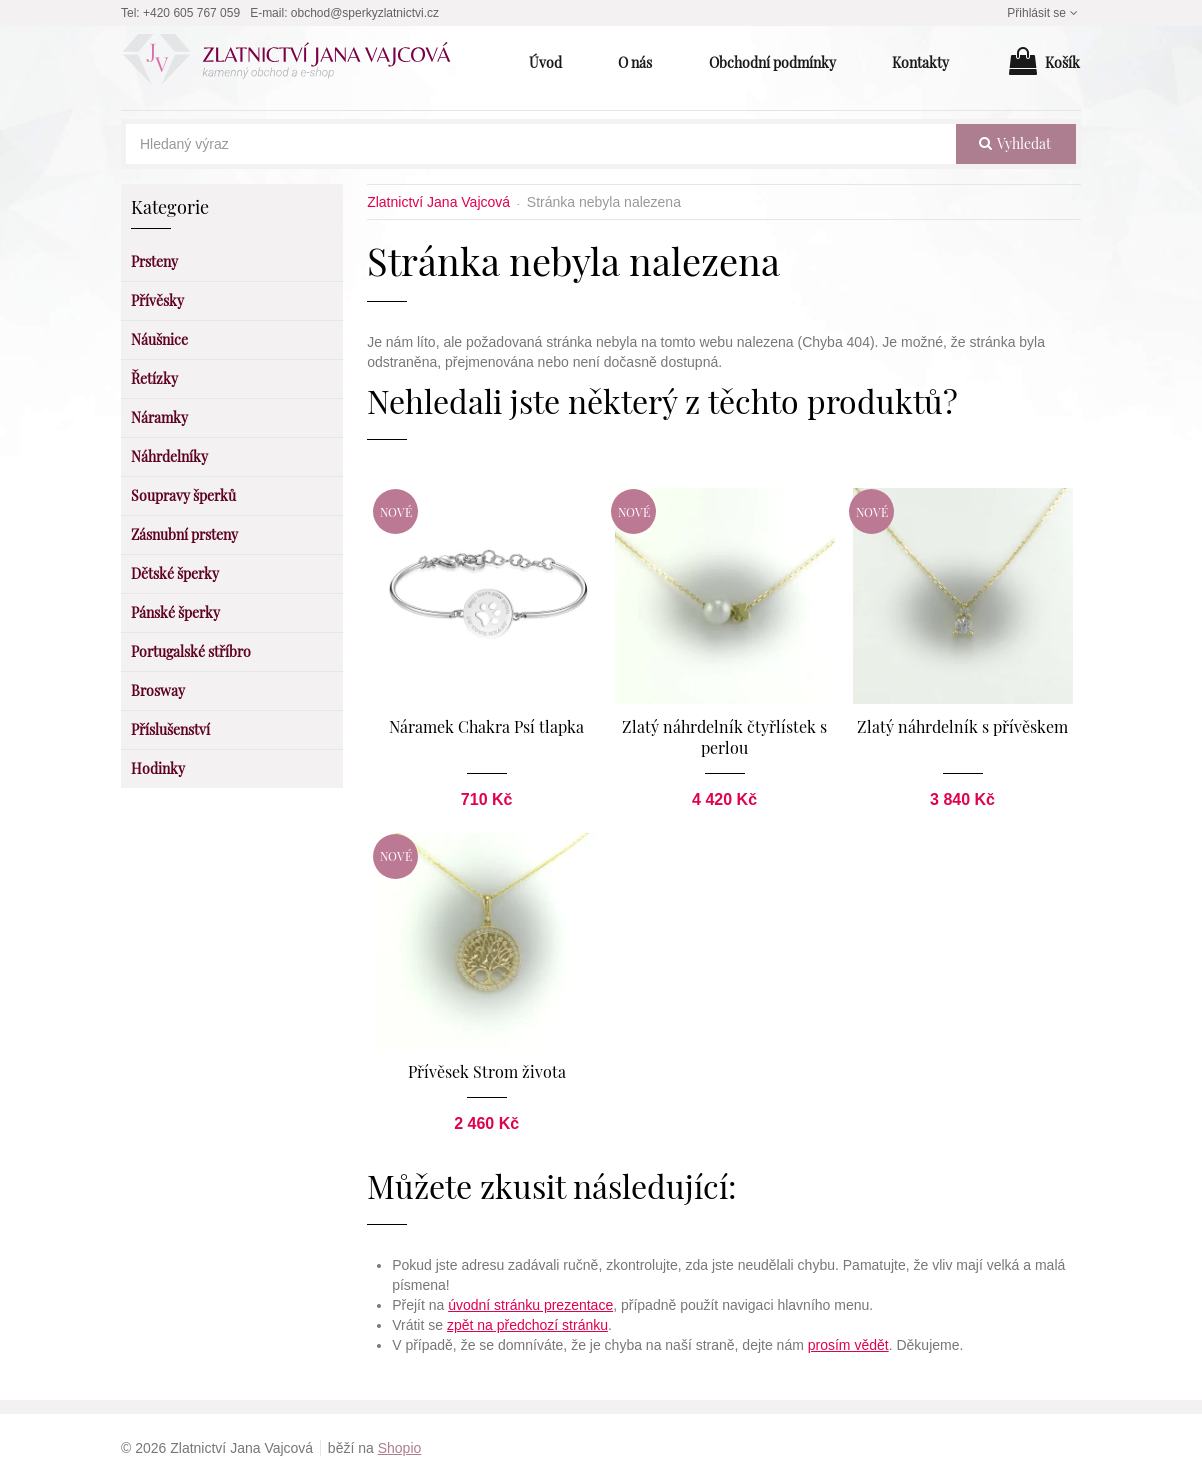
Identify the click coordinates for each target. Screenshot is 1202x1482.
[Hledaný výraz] (541, 144)
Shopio (400, 1448)
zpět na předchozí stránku (527, 1325)
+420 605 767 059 (191, 13)
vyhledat (1015, 143)
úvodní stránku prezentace (530, 1305)
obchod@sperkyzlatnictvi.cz (365, 13)
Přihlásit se (1044, 13)
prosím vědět (848, 1345)
